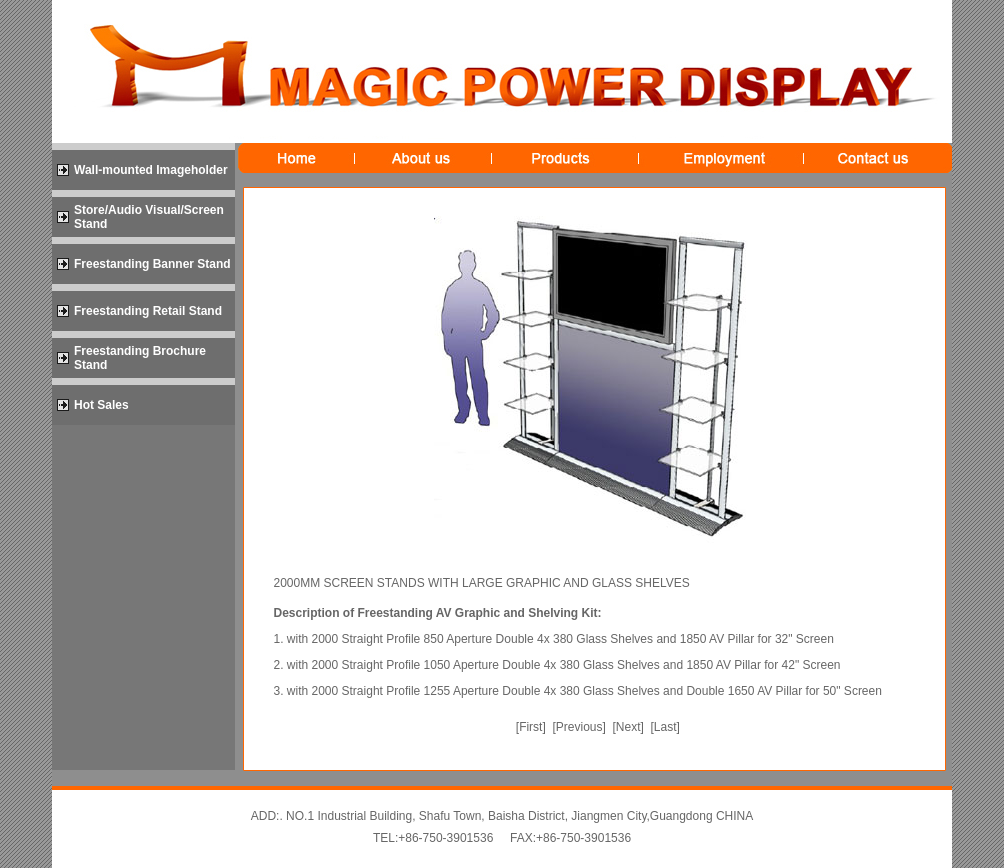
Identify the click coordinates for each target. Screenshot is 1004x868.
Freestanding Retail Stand (148, 311)
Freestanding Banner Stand (152, 264)
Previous (579, 727)
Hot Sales (101, 405)
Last (665, 727)
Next (628, 727)
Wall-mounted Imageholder (151, 170)
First (530, 727)
